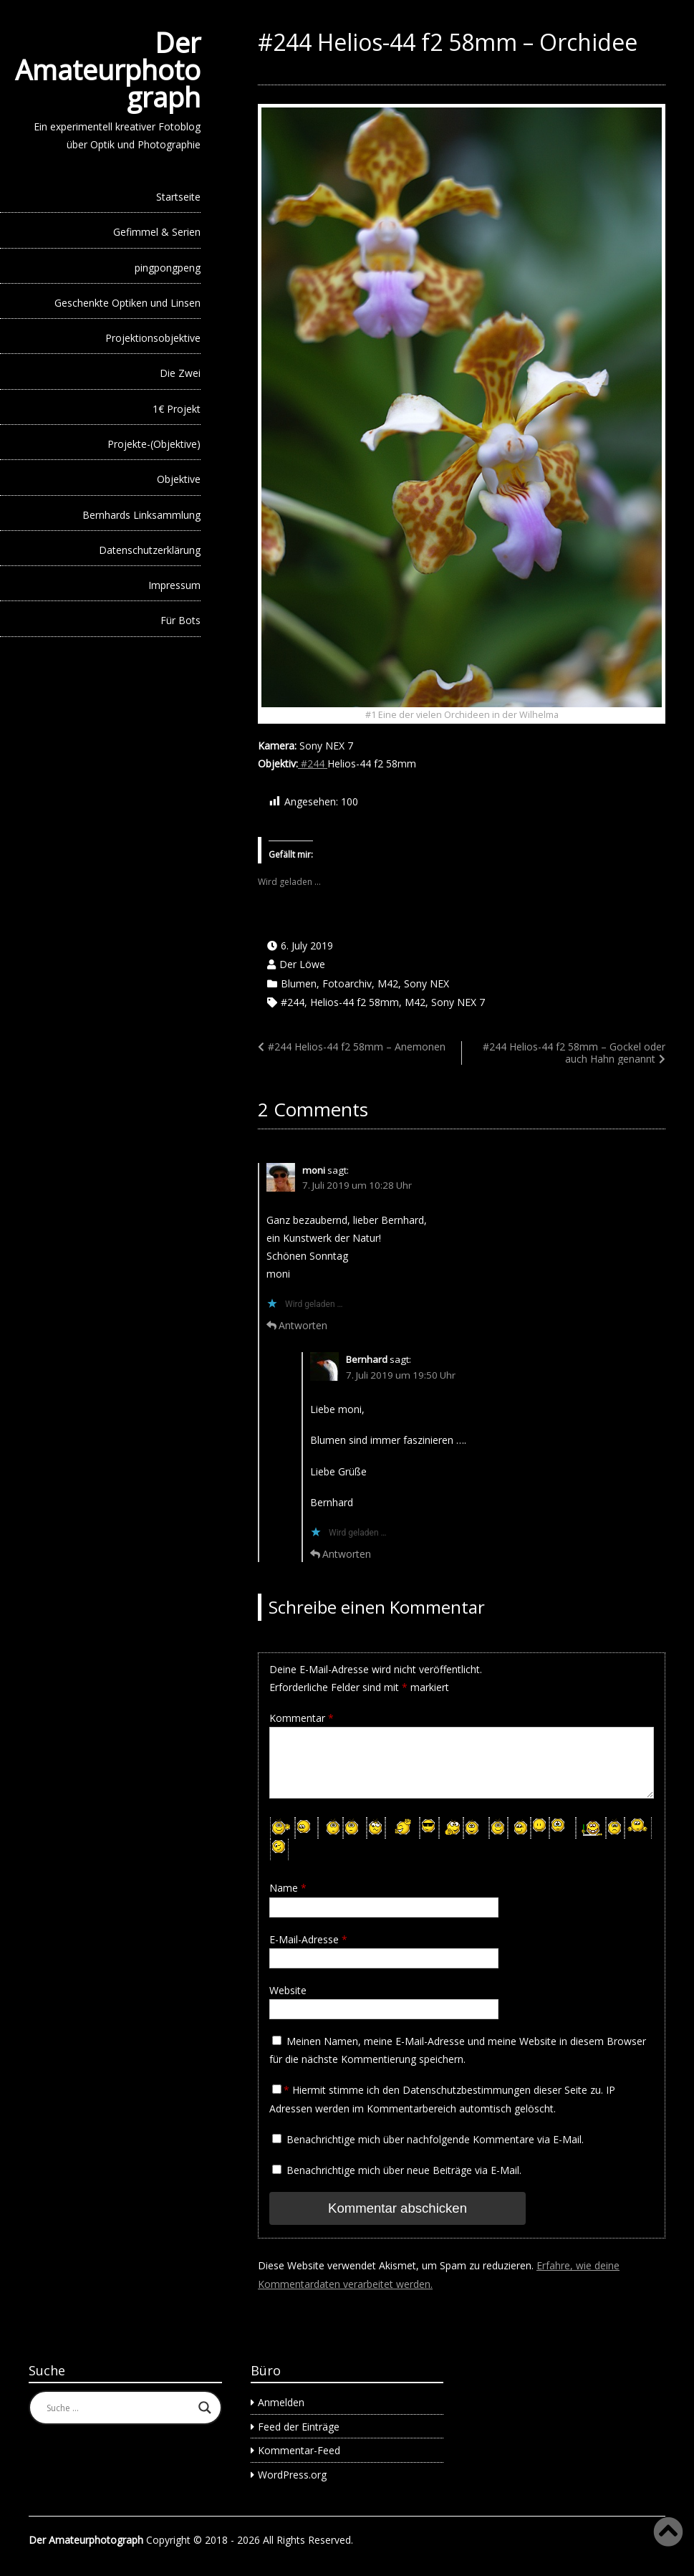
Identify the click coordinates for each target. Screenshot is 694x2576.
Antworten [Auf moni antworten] (303, 1325)
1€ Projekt (177, 409)
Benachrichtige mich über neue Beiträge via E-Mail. (403, 2170)
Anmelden (281, 2401)
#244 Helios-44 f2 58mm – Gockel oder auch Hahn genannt (574, 1053)
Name (288, 1888)
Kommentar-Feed (299, 2449)
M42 (387, 983)
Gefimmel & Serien (157, 232)
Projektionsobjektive (153, 338)
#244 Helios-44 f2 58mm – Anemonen (356, 1046)
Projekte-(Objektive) (154, 444)
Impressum (174, 585)
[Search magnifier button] (205, 2407)
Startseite (178, 197)
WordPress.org (292, 2473)
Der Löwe (302, 964)
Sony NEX (426, 983)
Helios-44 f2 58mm (354, 1002)
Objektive (179, 479)
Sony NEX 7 (458, 1002)
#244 (312, 763)
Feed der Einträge (298, 2425)
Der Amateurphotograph (108, 69)
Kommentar (301, 1718)
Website (288, 1990)
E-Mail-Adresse (308, 1939)
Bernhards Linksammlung (141, 515)
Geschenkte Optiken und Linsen (127, 303)
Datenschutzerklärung (150, 550)
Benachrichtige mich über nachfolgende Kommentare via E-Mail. (435, 2139)
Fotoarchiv (347, 983)
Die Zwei (180, 373)
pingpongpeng (168, 267)
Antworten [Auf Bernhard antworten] (346, 1554)
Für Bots (180, 620)
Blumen (299, 983)
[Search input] (119, 2407)
